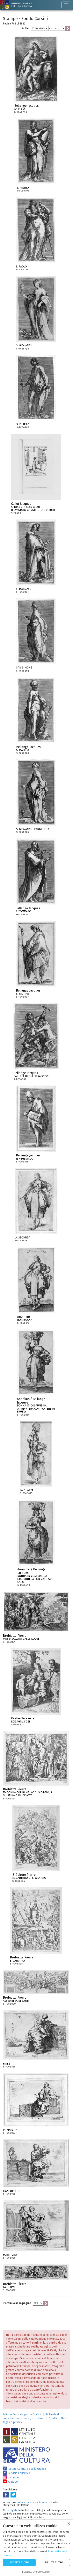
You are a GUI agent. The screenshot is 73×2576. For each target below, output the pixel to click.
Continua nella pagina (17, 2303)
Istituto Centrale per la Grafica (22, 2414)
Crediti (53, 2418)
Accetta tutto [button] (19, 2562)
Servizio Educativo (16, 2473)
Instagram (11, 2477)
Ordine (25, 28)
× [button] (68, 2523)
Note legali (10, 2510)
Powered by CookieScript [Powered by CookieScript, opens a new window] (36, 2571)
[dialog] (36, 2548)
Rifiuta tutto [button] (54, 2562)
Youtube (10, 2481)
